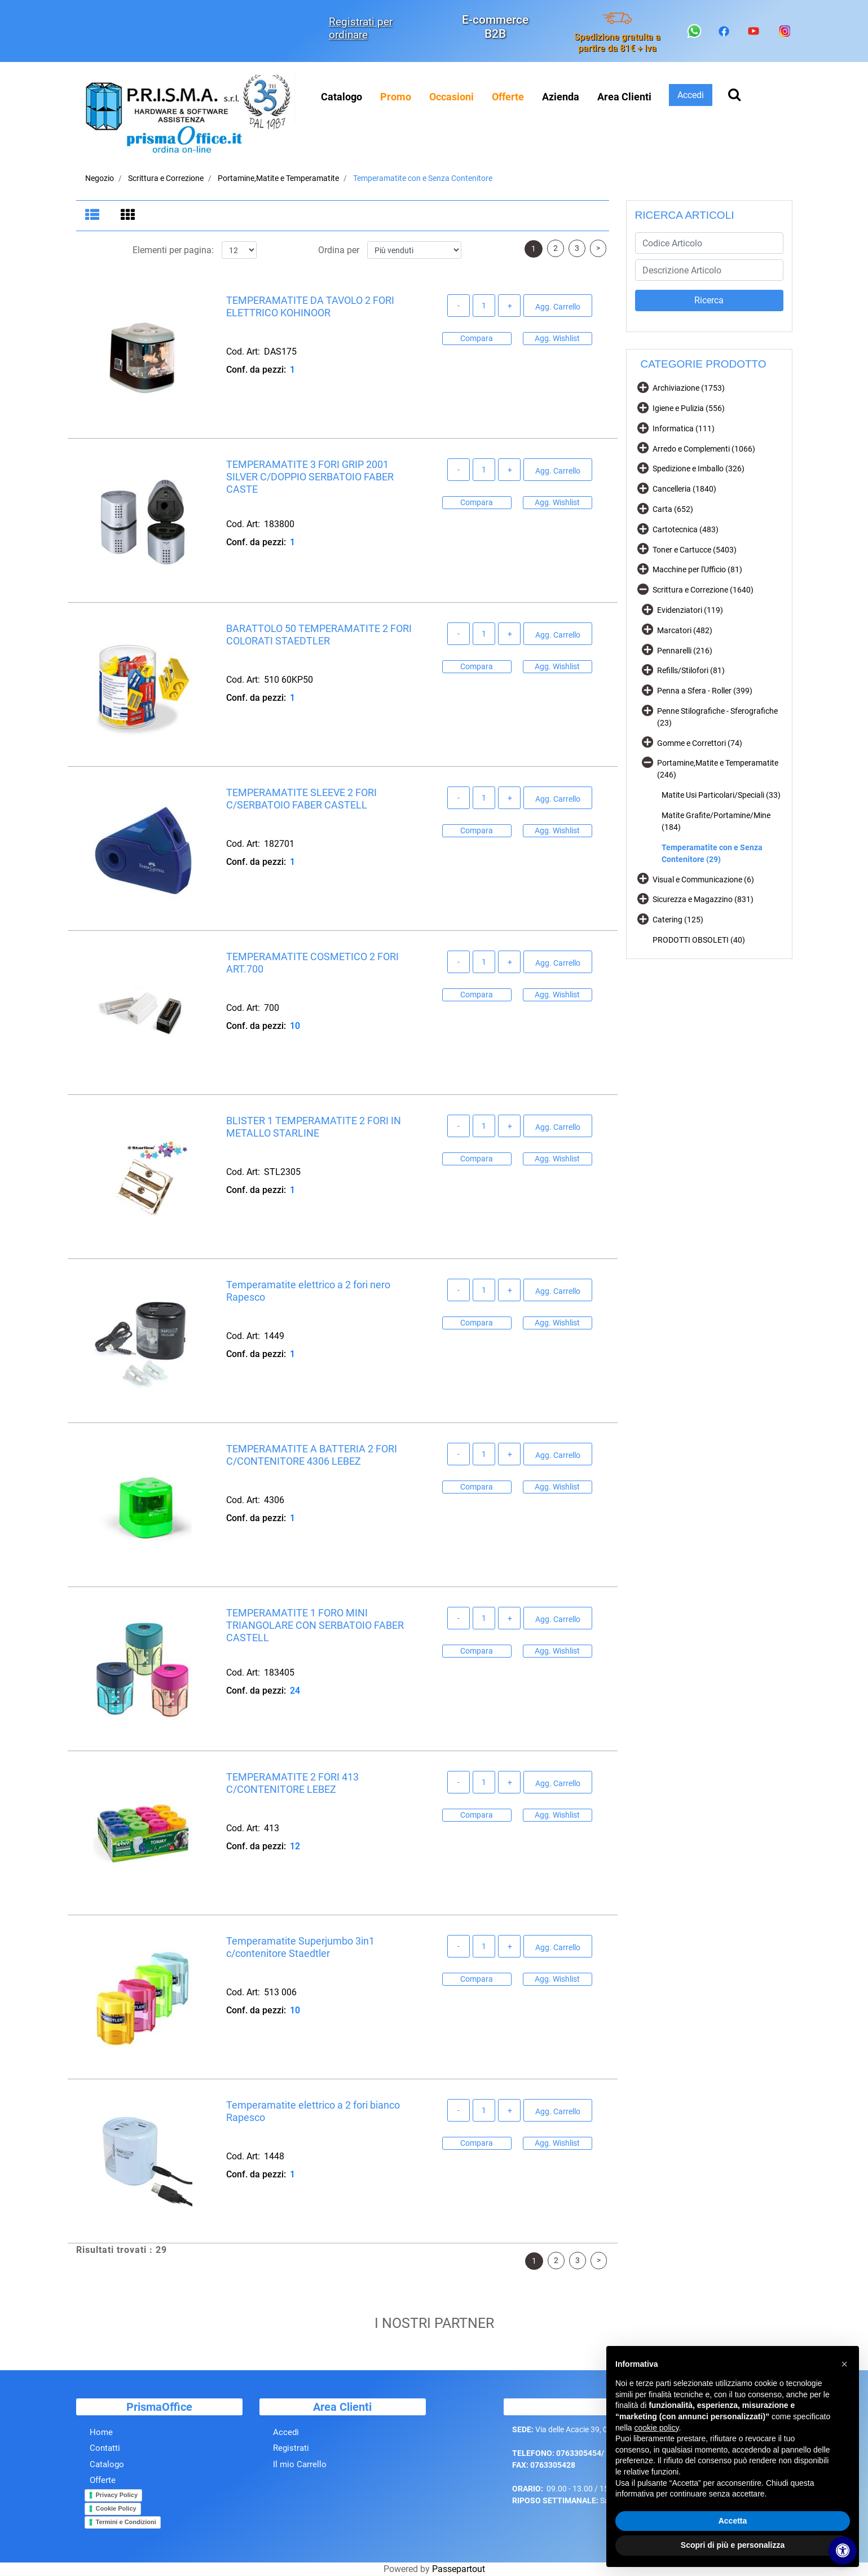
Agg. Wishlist (557, 338)
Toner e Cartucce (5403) (695, 549)
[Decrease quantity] (458, 306)
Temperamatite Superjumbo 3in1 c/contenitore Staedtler (300, 1948)
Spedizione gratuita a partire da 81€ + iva (617, 42)
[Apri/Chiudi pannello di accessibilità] (843, 2551)
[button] (709, 300)
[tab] (94, 216)
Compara (476, 338)
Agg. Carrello (557, 307)
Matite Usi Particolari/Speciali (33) (721, 794)
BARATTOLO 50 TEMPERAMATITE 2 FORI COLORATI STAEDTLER (319, 636)
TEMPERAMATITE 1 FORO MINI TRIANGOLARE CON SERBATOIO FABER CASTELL (315, 1626)
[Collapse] (643, 589)
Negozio (99, 178)
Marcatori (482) (684, 630)
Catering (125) (678, 919)
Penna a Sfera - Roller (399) (704, 690)
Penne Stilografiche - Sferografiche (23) (717, 716)
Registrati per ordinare (361, 28)
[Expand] (643, 387)
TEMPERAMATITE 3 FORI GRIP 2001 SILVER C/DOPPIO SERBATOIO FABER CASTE (310, 477)
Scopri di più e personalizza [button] (733, 2545)
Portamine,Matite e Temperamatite (278, 178)
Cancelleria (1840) (684, 488)
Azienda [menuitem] (560, 97)
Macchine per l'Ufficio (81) (697, 569)
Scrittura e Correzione (166, 178)
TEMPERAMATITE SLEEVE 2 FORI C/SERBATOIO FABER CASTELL (301, 800)
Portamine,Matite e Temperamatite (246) (717, 768)
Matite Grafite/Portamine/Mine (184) (716, 821)
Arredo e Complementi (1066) (704, 448)
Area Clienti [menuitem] (624, 97)
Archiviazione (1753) (689, 387)
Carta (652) (673, 509)
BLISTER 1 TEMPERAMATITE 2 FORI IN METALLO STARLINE (313, 1128)
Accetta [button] (733, 2520)
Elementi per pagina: (173, 250)
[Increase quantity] (509, 306)
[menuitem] (395, 97)
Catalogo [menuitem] (341, 97)
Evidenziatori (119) (690, 610)
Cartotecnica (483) (686, 529)
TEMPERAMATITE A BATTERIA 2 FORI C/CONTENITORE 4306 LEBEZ (311, 1456)
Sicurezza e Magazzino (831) (703, 899)
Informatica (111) (684, 428)
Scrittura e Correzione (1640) (703, 589)
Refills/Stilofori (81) (691, 670)
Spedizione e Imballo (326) (698, 468)
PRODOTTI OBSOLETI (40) (699, 939)
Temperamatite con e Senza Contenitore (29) (712, 853)
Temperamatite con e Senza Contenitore (422, 178)
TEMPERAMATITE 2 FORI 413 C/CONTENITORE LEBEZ (292, 1784)
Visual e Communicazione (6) (703, 879)
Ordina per (338, 250)
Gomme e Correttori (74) (699, 743)
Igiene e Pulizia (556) (689, 408)
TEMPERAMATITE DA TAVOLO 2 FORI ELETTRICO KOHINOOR (310, 307)
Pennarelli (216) (684, 650)
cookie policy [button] (656, 2427)
